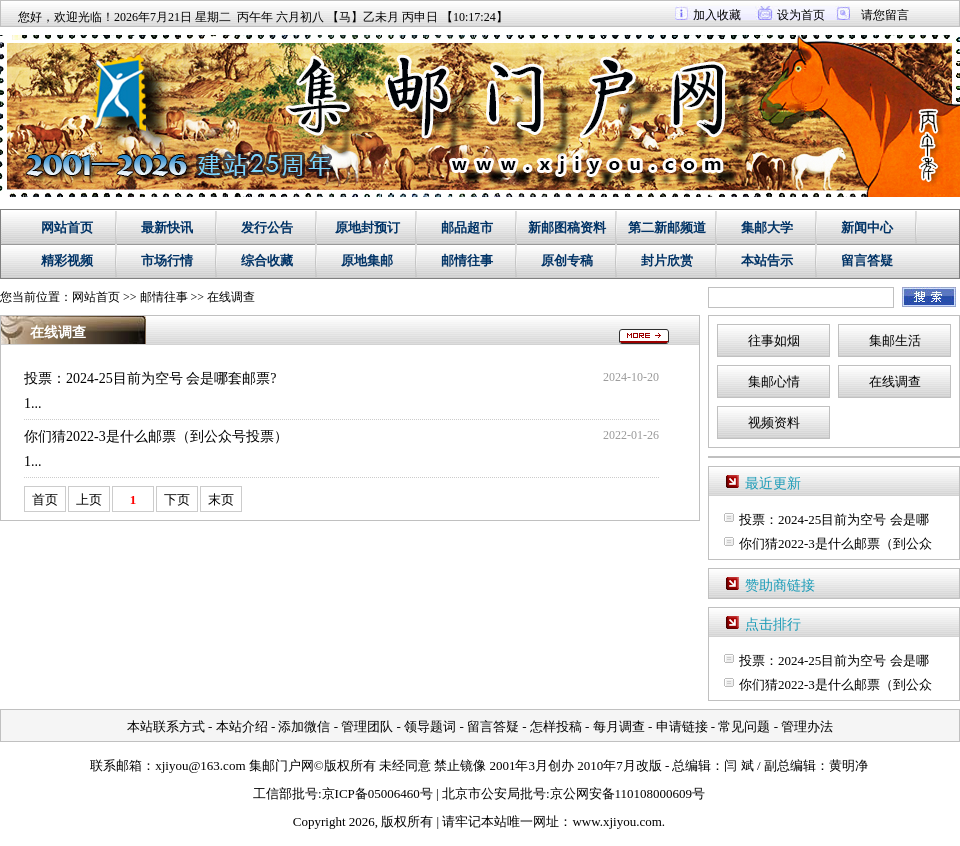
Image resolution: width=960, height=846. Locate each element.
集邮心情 (774, 381)
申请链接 (682, 726)
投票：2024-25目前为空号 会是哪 (834, 519)
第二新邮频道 (667, 227)
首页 (45, 499)
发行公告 (267, 227)
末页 (221, 499)
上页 (89, 499)
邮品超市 (467, 227)
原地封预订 (367, 227)
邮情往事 (467, 260)
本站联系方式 (166, 726)
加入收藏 (717, 15)
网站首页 (67, 227)
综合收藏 (267, 260)
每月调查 (619, 726)
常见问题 (744, 726)
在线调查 (231, 297)
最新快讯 (167, 227)
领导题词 (430, 726)
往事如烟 (774, 340)
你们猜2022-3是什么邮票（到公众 (835, 543)
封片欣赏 (667, 260)
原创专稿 (567, 260)
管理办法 (807, 726)
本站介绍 (242, 726)
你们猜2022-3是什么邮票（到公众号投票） (156, 436)
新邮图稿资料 (567, 227)
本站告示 (767, 260)
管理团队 (367, 726)
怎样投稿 (556, 726)
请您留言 (885, 15)
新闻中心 (867, 227)
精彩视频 (67, 260)
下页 (177, 499)
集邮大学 (767, 227)
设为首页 (801, 15)
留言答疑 (867, 260)
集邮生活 (895, 340)
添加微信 (304, 726)
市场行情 (167, 260)
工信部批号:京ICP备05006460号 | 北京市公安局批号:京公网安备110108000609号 (479, 793)
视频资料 (774, 422)
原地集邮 (367, 260)
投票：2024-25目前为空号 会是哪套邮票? (150, 378)
